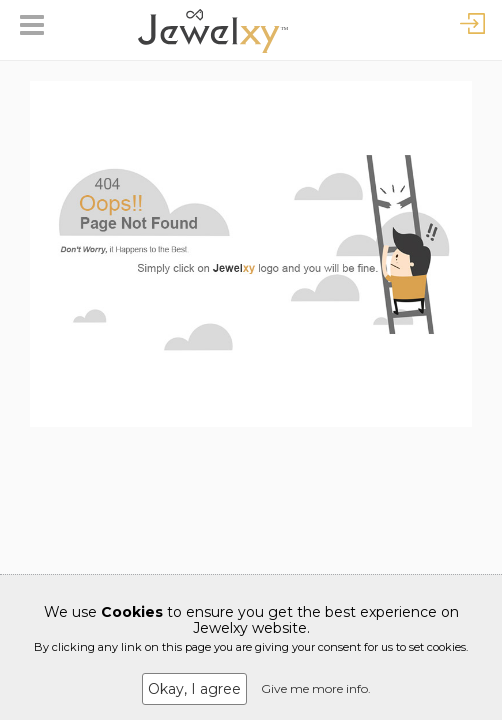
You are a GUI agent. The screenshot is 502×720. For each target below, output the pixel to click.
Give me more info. (316, 688)
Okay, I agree (194, 689)
